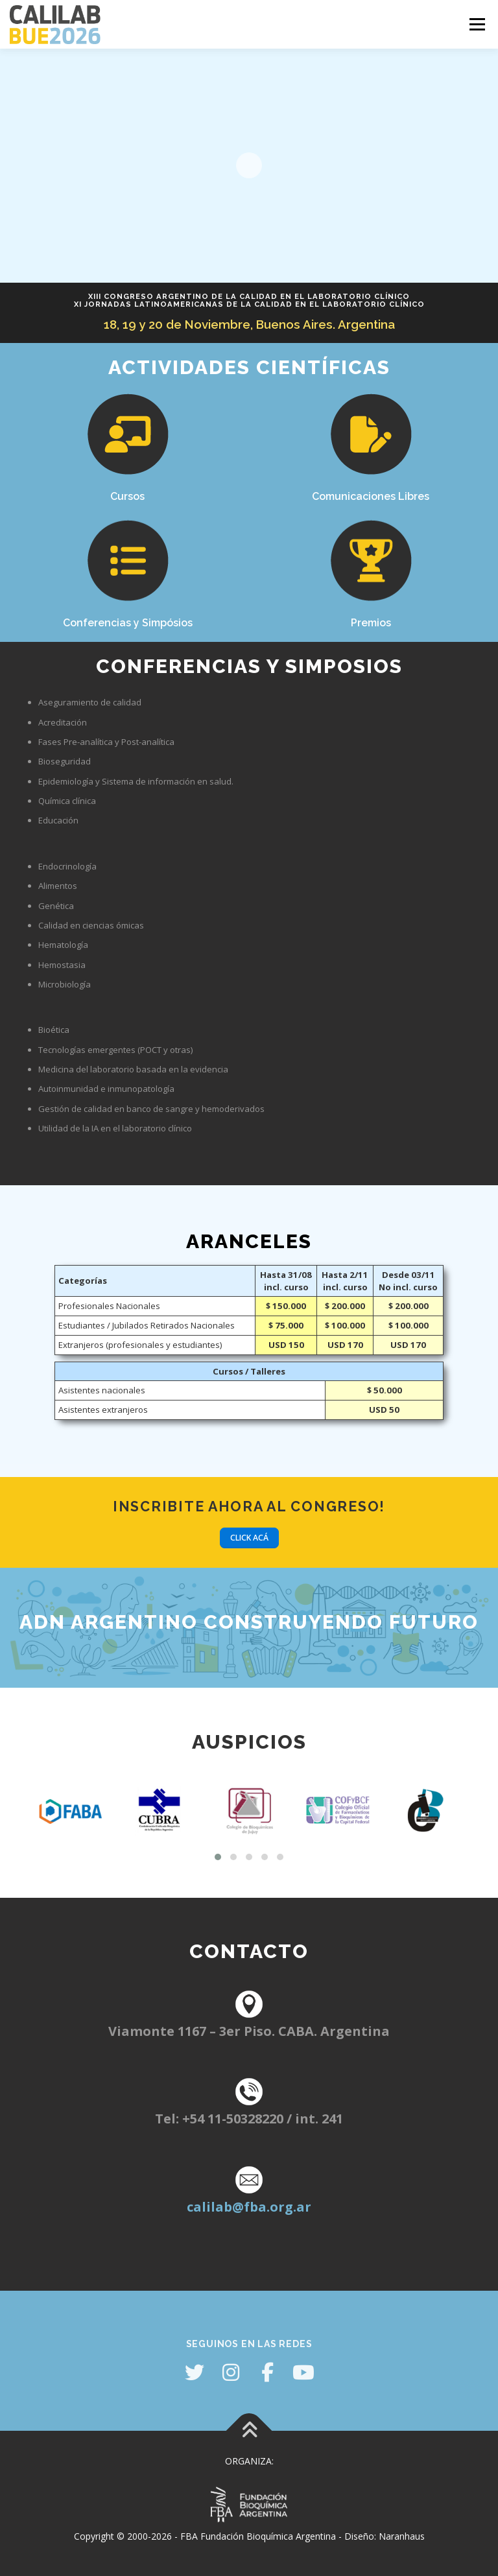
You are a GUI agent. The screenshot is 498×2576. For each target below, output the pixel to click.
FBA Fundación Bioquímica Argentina (258, 2536)
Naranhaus (402, 2536)
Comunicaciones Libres (370, 496)
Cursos (127, 496)
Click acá (249, 1537)
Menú (477, 24)
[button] (218, 1856)
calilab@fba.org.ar (249, 2207)
